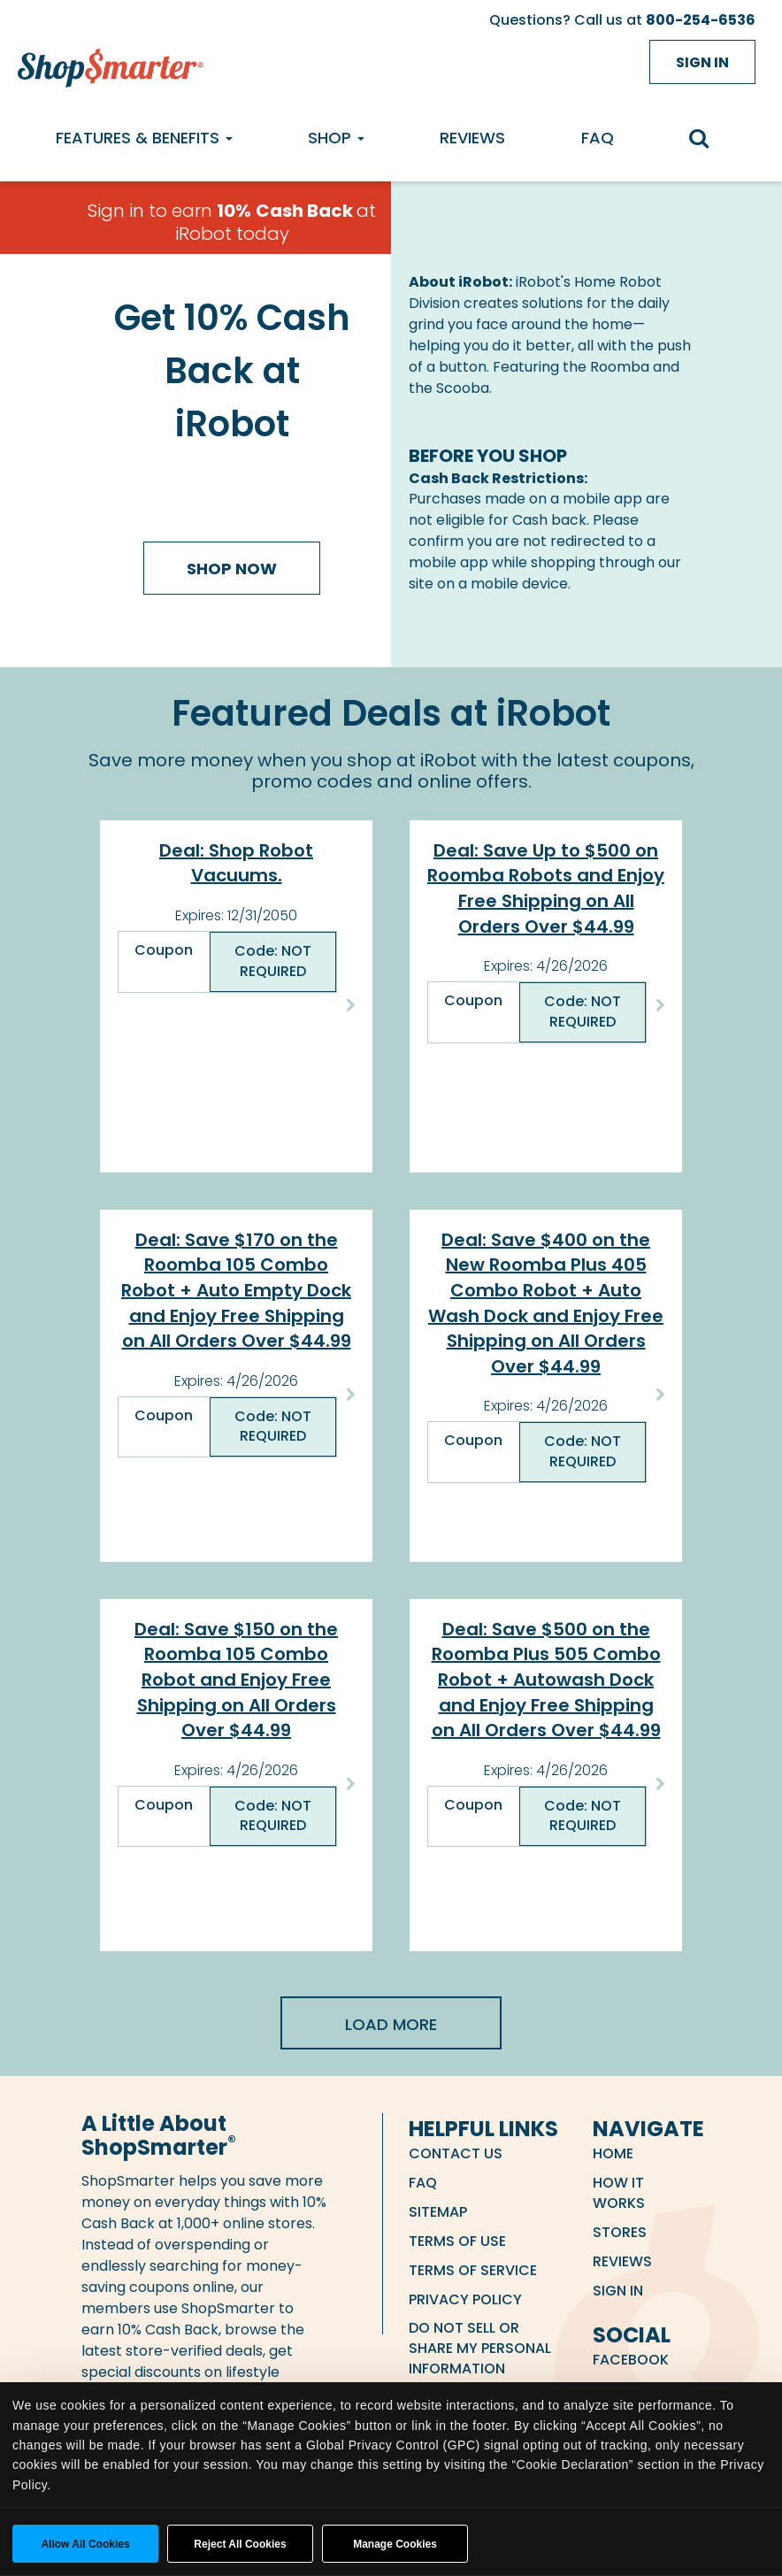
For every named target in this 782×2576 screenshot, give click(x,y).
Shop (336, 138)
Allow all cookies (85, 2544)
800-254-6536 (700, 20)
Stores (620, 2232)
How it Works (619, 2192)
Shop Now (232, 568)
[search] (708, 140)
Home (613, 2153)
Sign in (702, 62)
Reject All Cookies (240, 2544)
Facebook (631, 2359)
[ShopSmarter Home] (106, 64)
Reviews (472, 138)
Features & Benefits (144, 138)
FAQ (597, 138)
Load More (391, 2024)
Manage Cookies (395, 2544)
